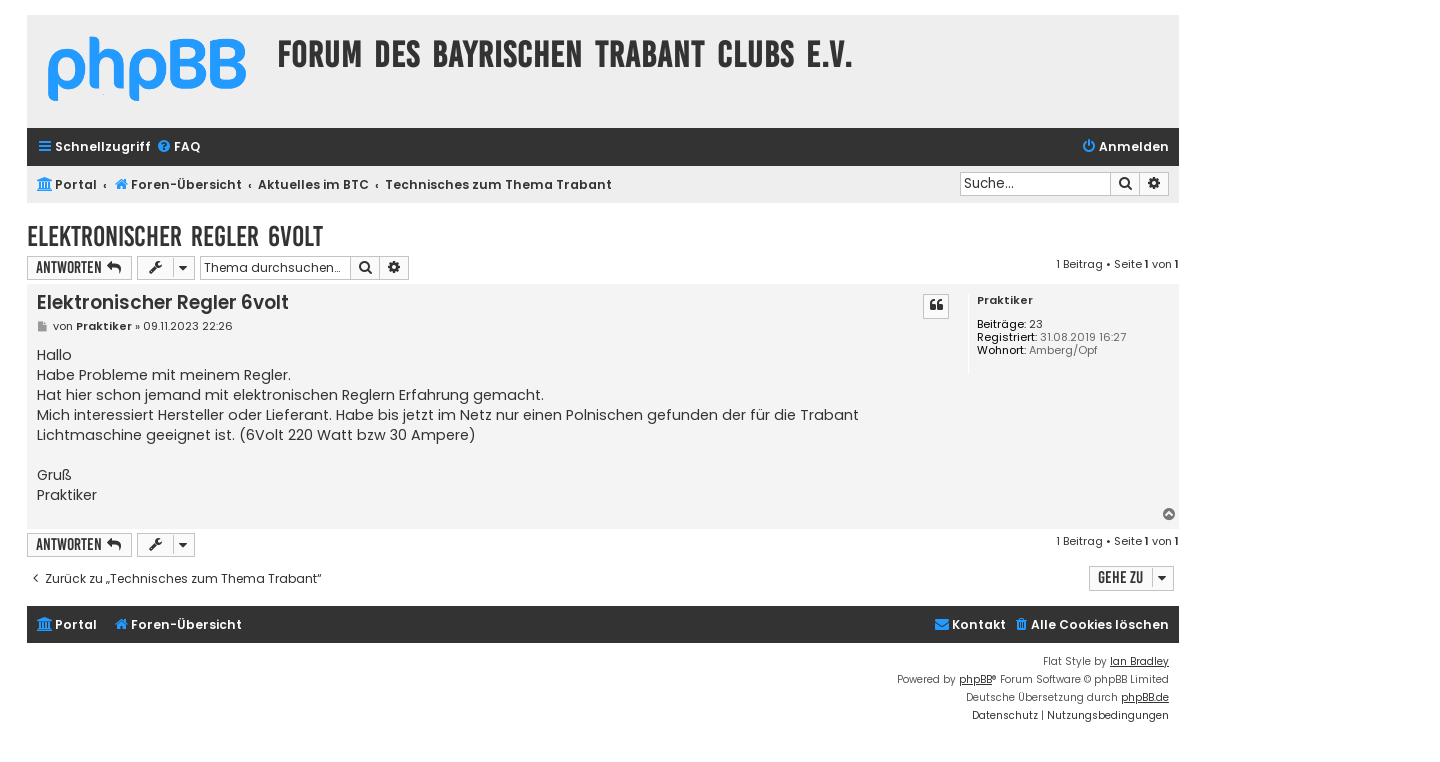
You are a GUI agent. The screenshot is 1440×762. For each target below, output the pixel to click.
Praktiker (1005, 300)
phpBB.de (1145, 697)
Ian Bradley (1139, 661)
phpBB (975, 679)
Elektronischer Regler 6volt (175, 236)
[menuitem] (178, 147)
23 (1036, 324)
